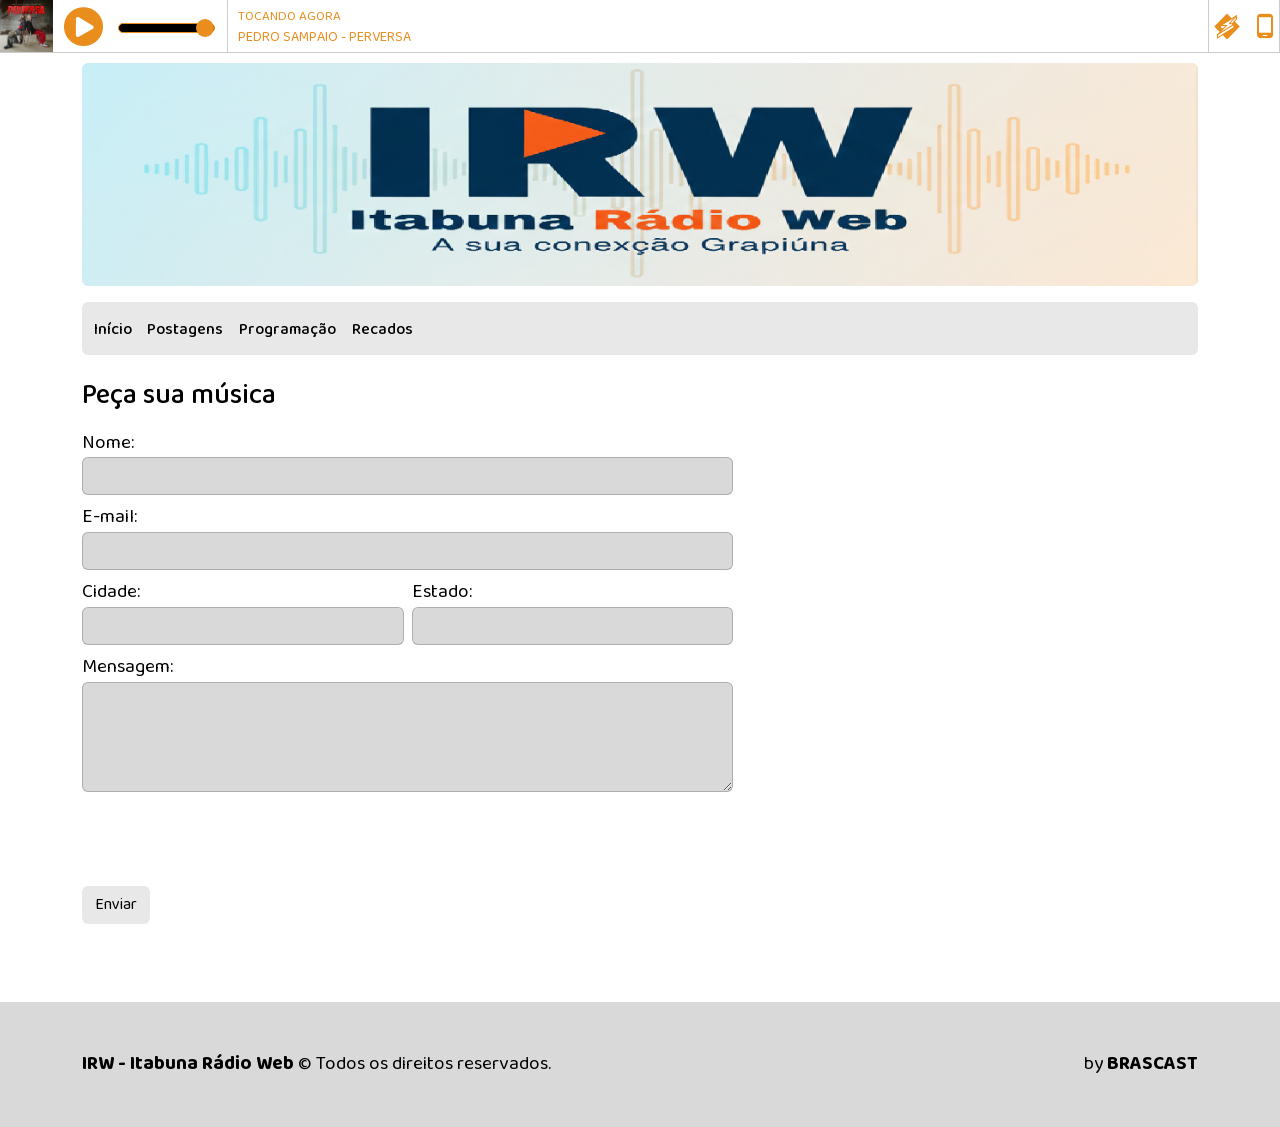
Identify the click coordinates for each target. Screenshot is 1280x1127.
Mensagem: (127, 667)
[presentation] (234, 839)
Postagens (185, 329)
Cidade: (111, 592)
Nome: (108, 443)
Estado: (442, 592)
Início (113, 329)
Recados (382, 329)
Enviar (116, 904)
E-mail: (109, 517)
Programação (287, 329)
